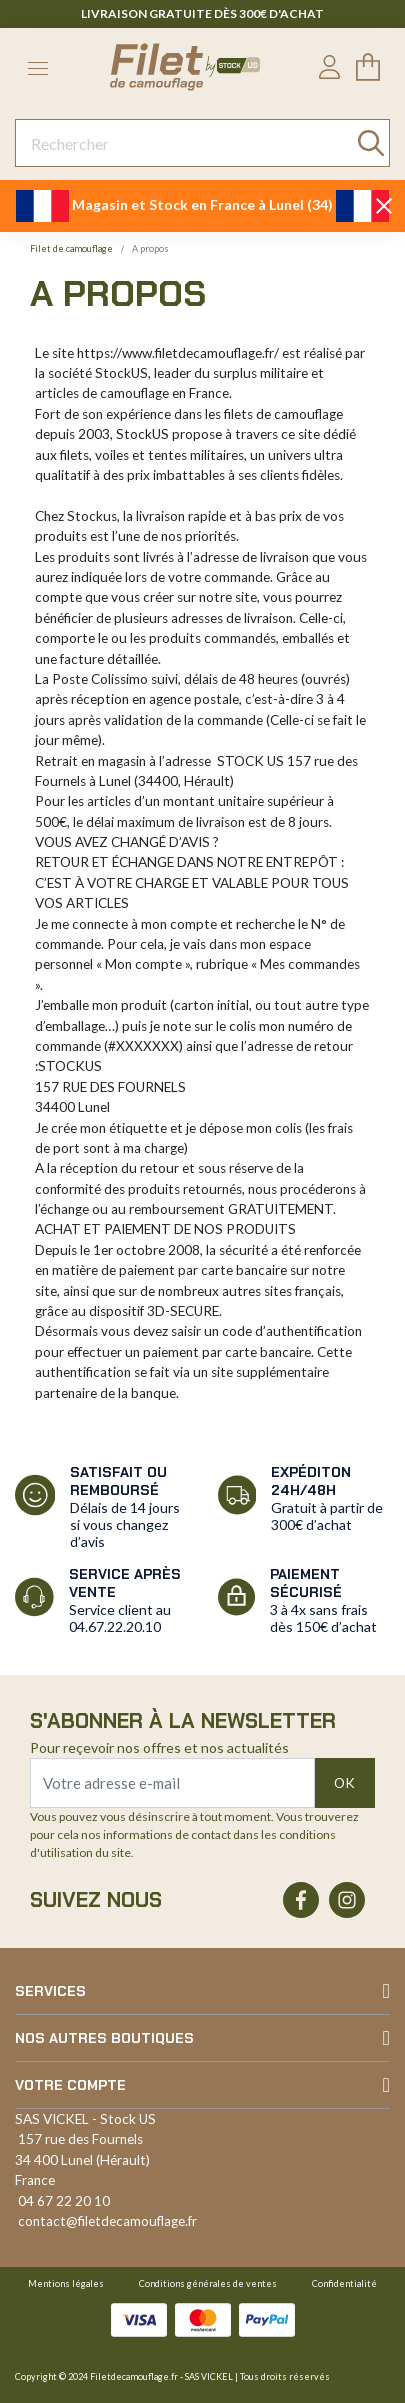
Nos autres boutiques (104, 2038)
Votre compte (70, 2085)
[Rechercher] (202, 143)
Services (50, 1991)
